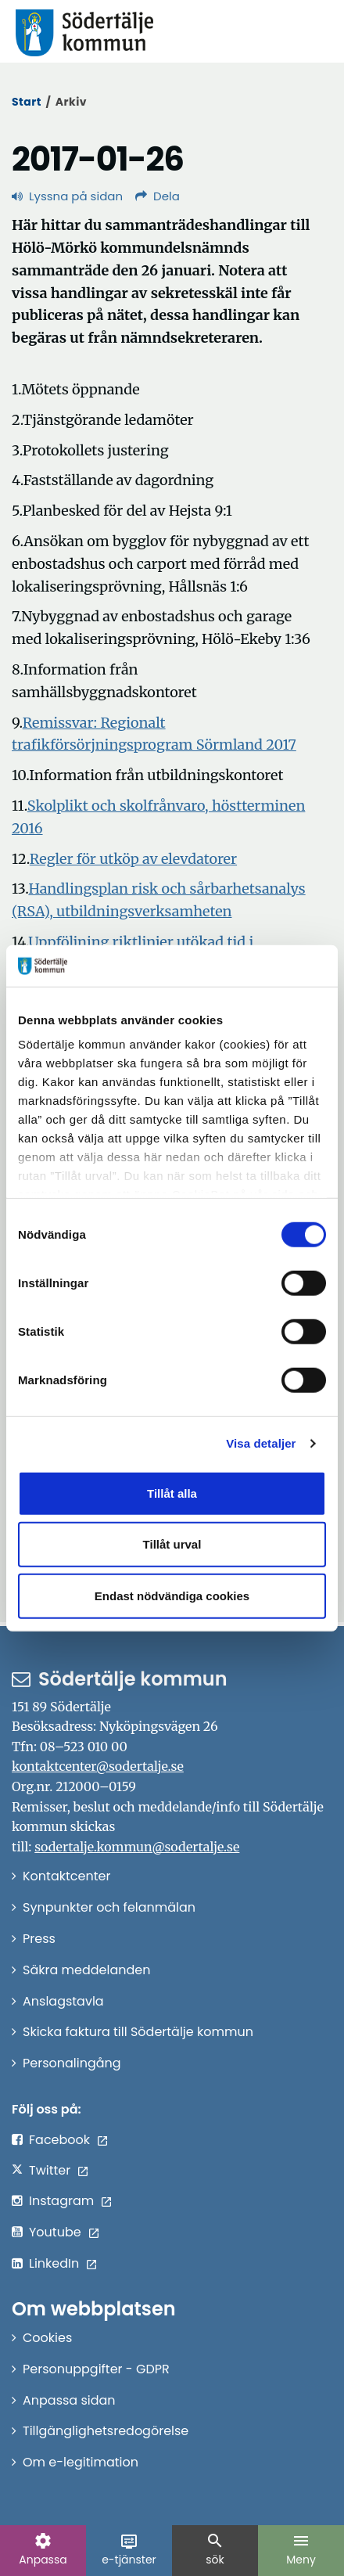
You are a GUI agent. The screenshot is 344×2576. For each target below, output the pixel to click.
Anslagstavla (63, 2001)
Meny (301, 2549)
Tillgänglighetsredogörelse (105, 2431)
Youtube (55, 2232)
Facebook (59, 2140)
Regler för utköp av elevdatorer (133, 859)
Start (26, 102)
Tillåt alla (172, 1492)
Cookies (47, 2338)
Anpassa (42, 2549)
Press (39, 1939)
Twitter (49, 2170)
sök (215, 2549)
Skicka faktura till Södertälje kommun (138, 2032)
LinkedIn (54, 2263)
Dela (157, 196)
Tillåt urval (172, 1544)
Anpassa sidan (69, 2400)
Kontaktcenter (66, 1876)
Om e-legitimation (80, 2462)
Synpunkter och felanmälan (109, 1907)
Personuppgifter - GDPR (96, 2369)
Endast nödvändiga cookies (172, 1595)
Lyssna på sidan (67, 196)
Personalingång (72, 2063)
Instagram (61, 2201)
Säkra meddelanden (86, 1970)
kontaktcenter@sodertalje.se (98, 1766)
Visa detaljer (261, 1443)
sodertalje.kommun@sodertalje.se (136, 1847)
